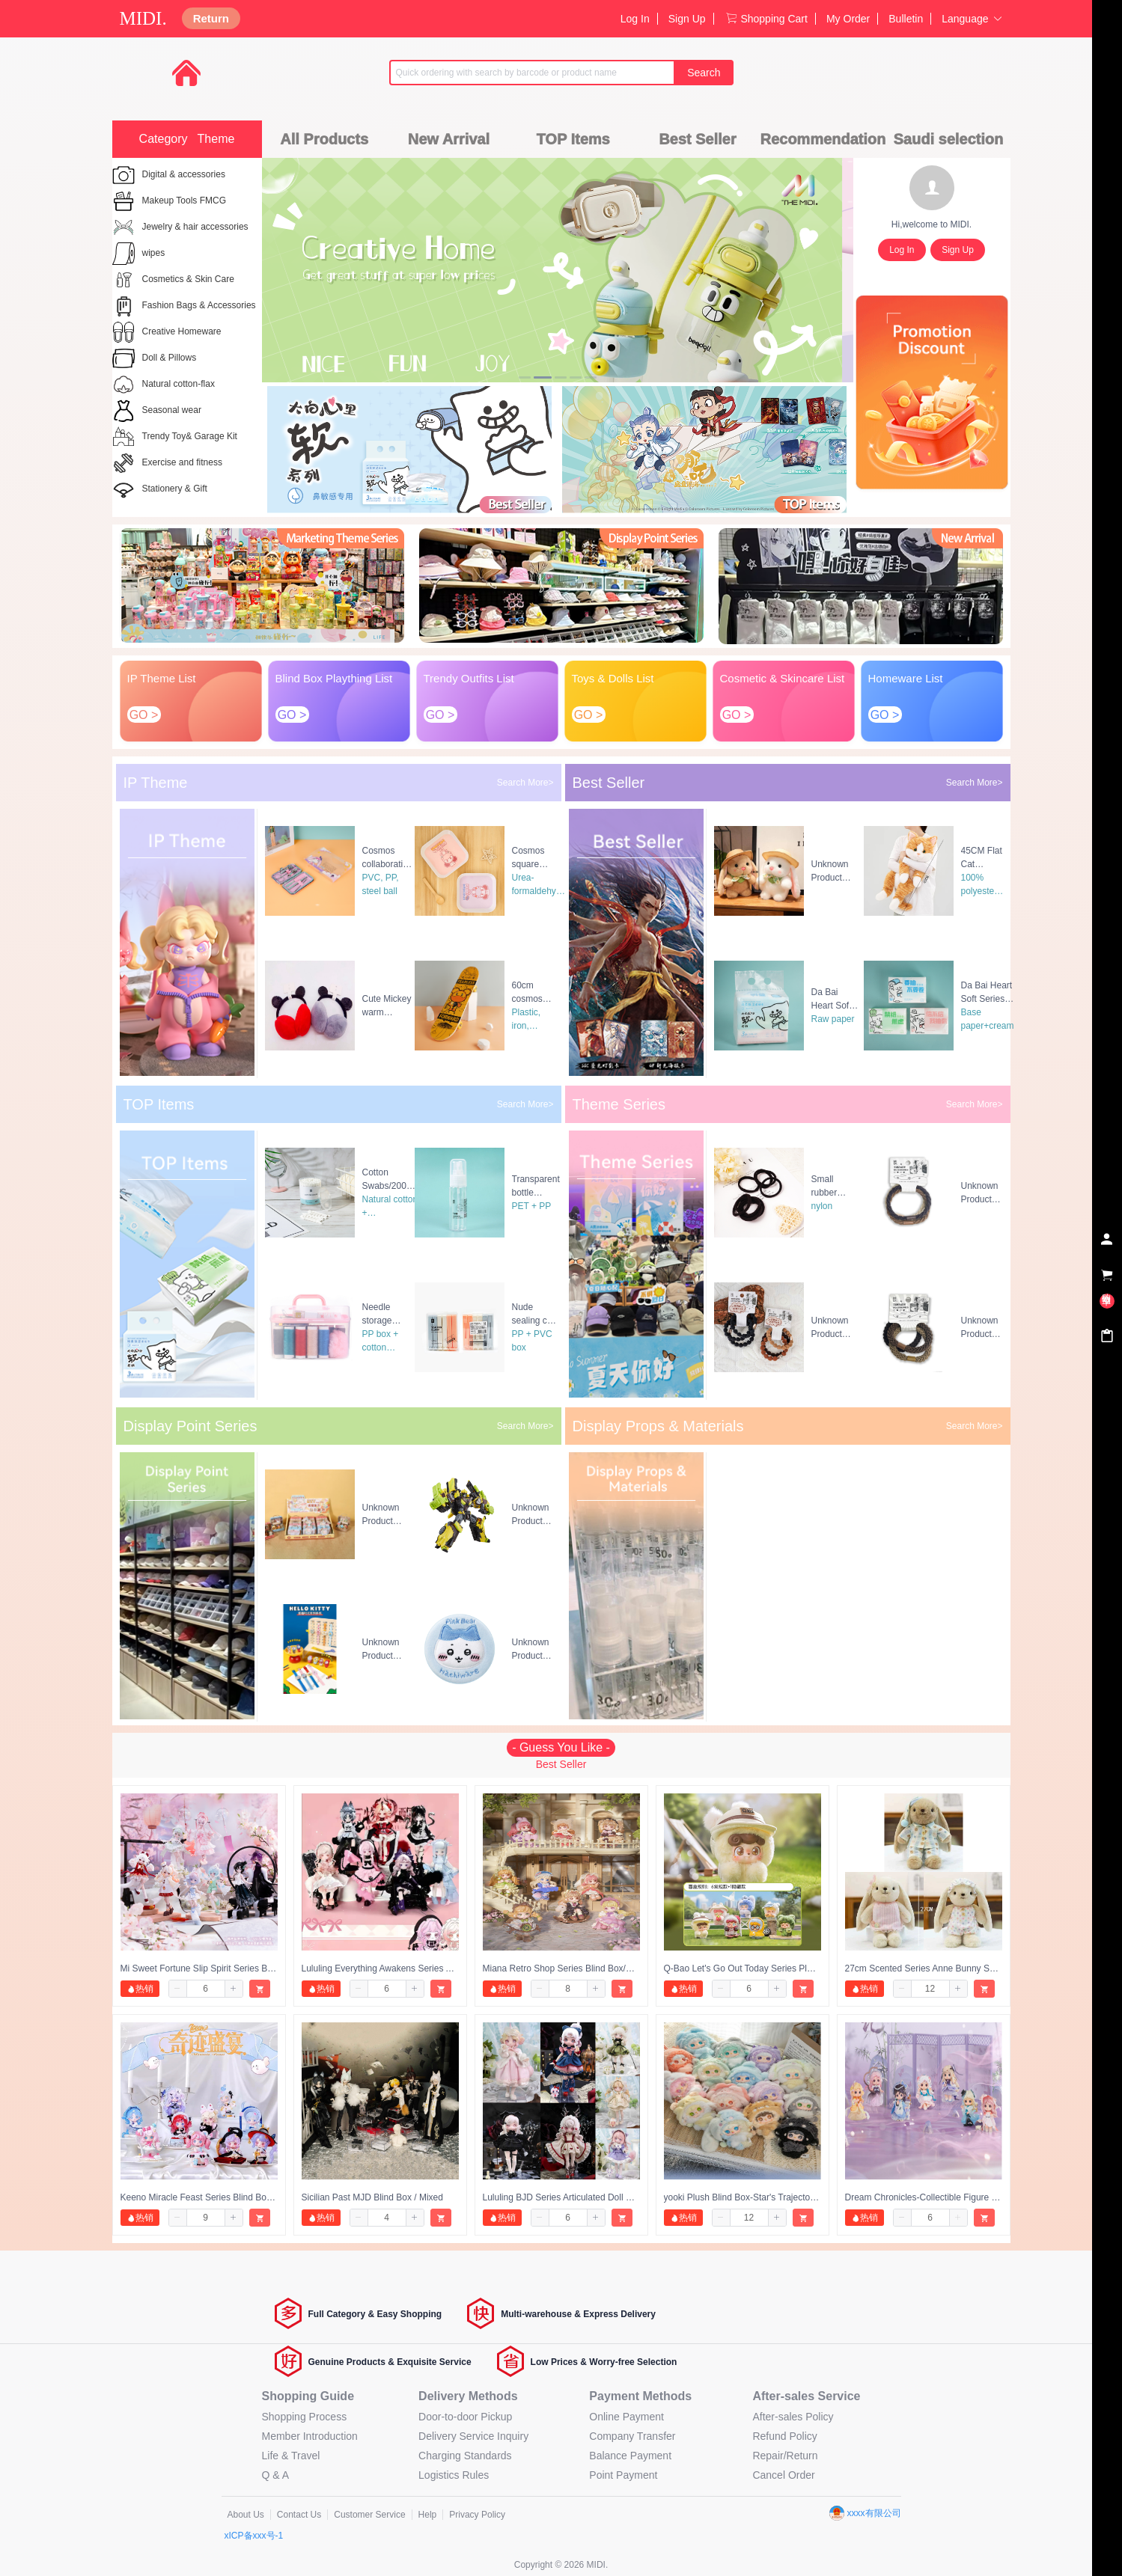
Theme (216, 138)
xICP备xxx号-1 (254, 2535)
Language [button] (972, 19)
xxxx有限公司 (865, 2513)
